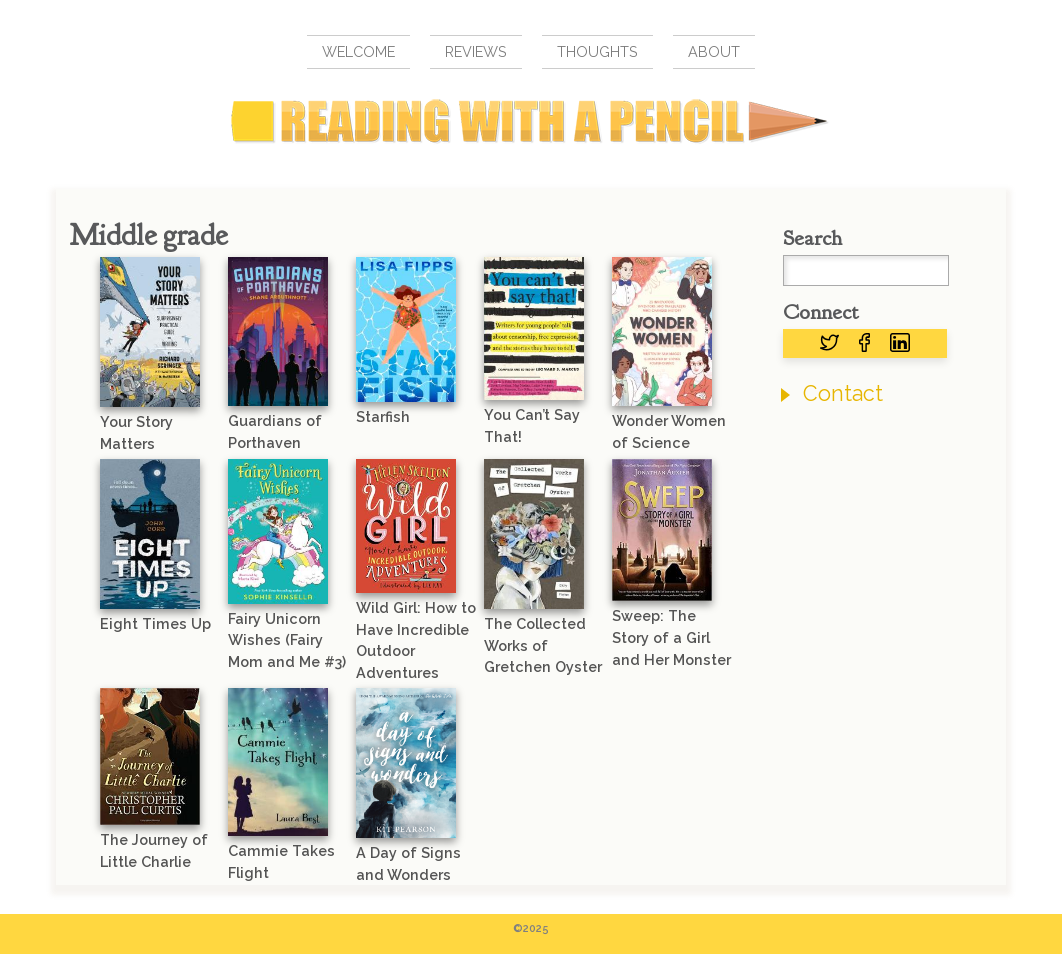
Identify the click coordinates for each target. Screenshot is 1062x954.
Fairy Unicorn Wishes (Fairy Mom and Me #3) (287, 640)
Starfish (383, 416)
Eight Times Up (155, 623)
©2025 (531, 928)
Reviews (476, 51)
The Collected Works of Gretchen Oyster (543, 645)
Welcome (358, 51)
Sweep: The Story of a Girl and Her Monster (671, 637)
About (714, 51)
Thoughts (597, 51)
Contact (843, 393)
